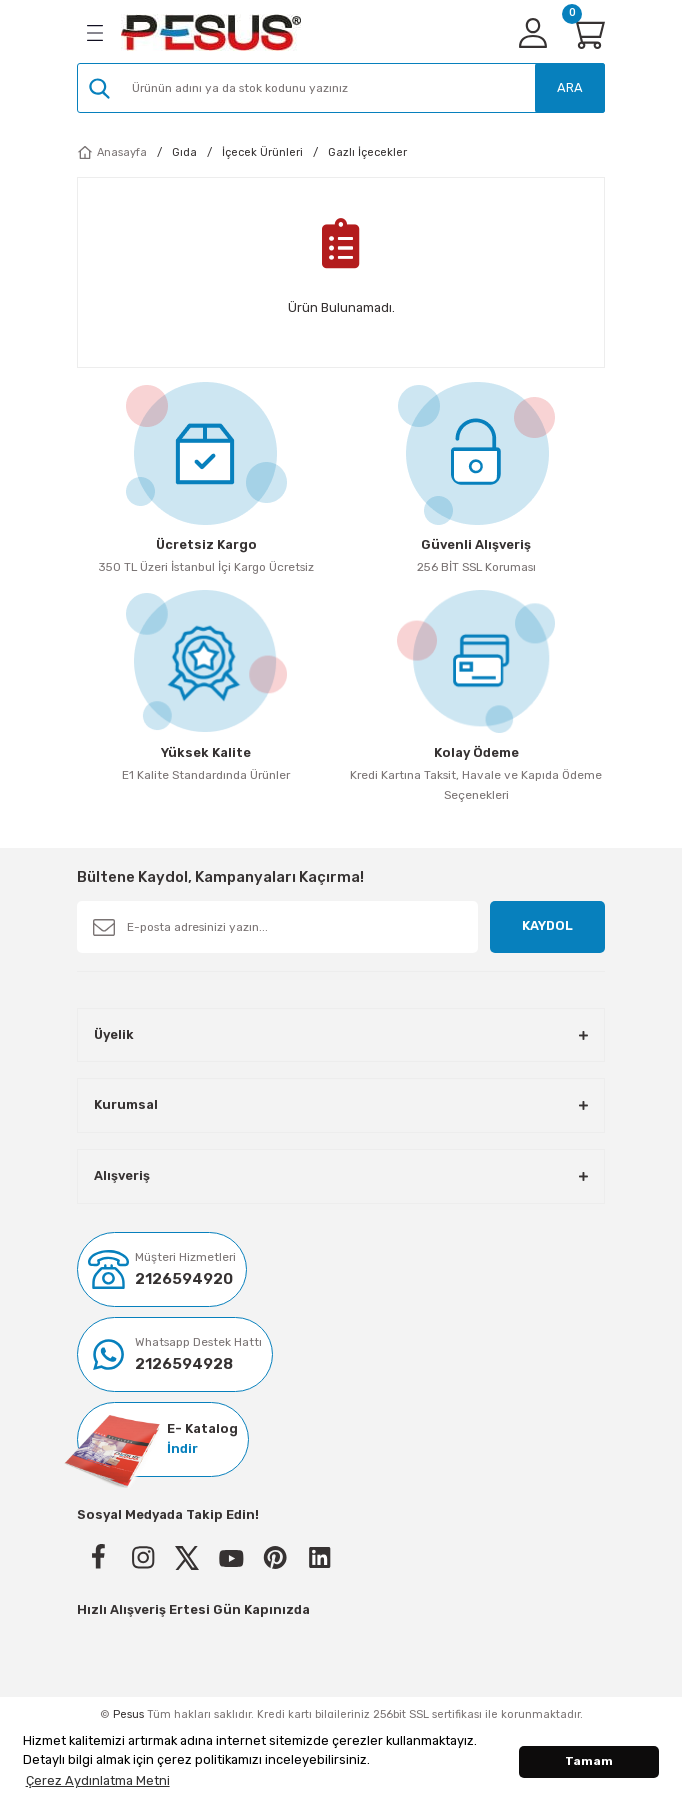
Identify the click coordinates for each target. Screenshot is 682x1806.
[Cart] (587, 33)
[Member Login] (533, 33)
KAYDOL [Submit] (547, 925)
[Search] (341, 88)
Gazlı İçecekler (367, 152)
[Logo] (211, 32)
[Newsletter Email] (277, 927)
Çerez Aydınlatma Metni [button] (98, 1780)
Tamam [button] (589, 1761)
